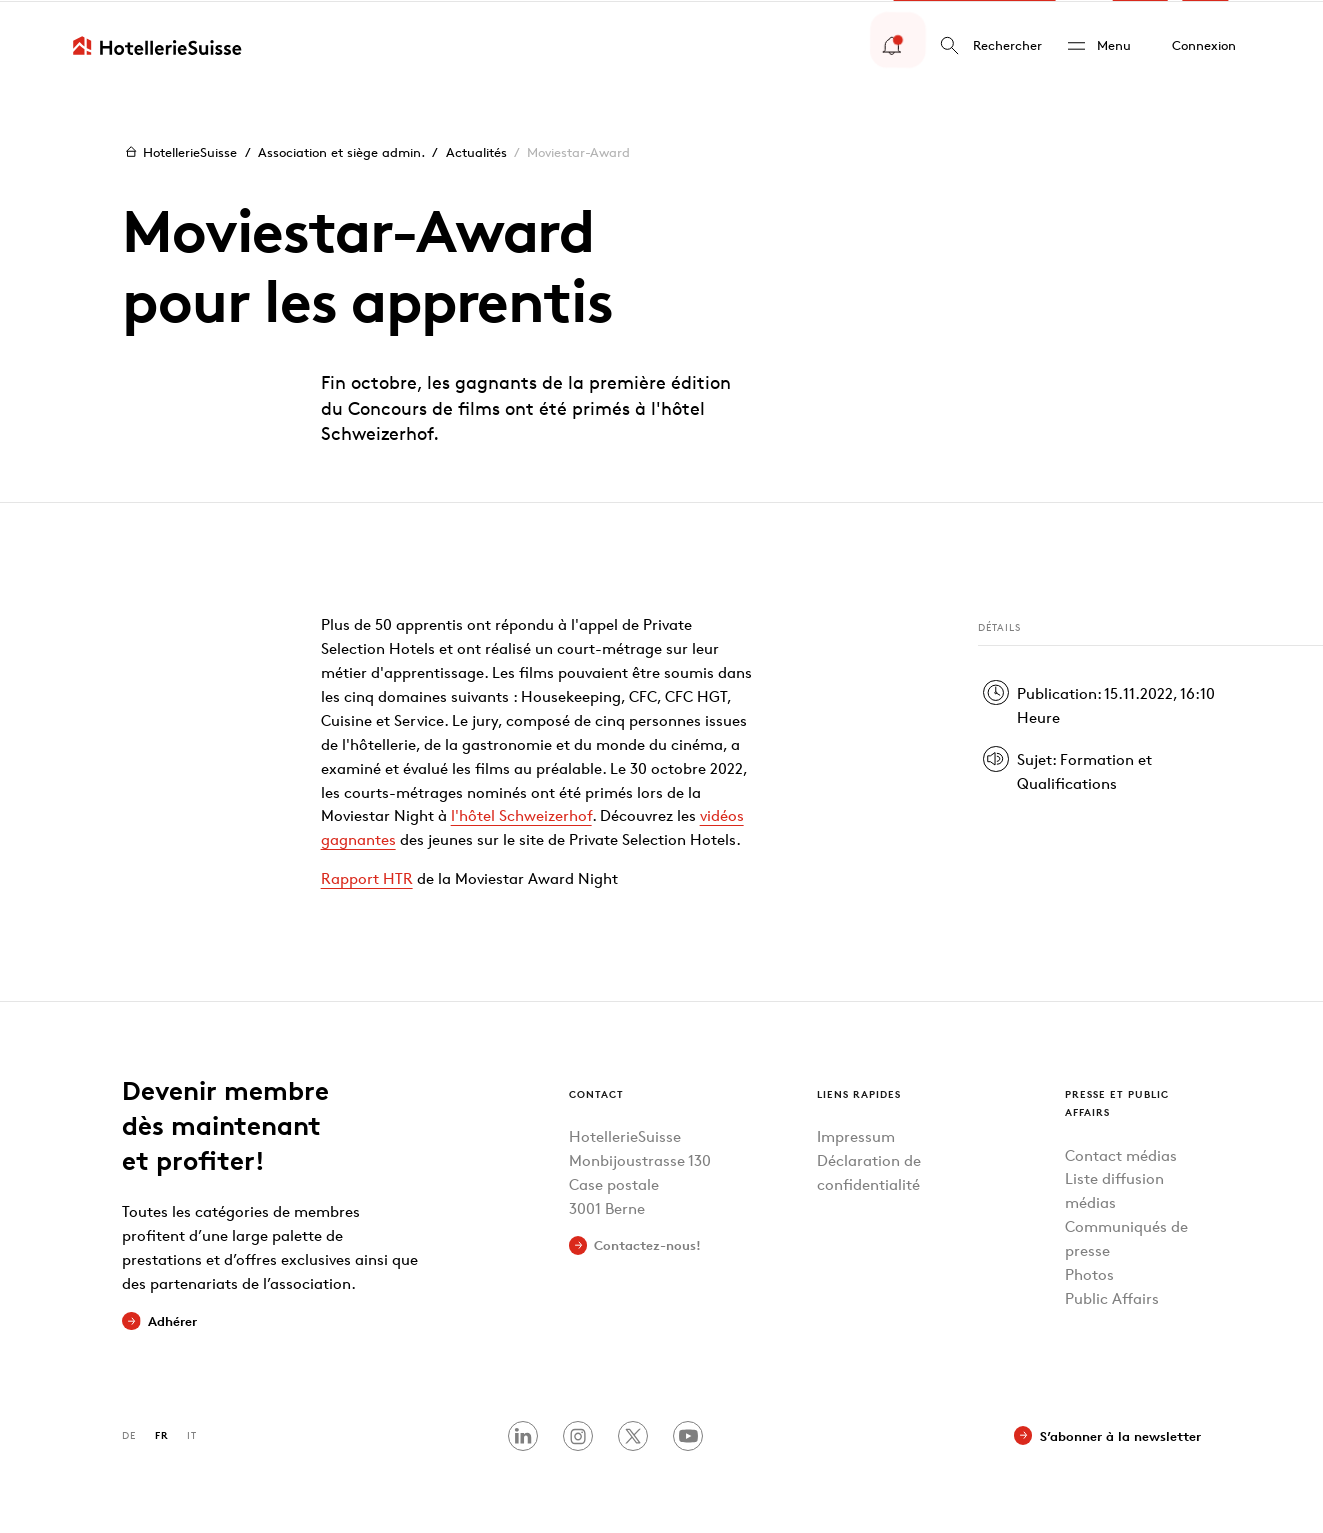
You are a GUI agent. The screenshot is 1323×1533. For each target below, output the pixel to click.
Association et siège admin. (341, 151)
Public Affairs (1112, 1297)
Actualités (476, 151)
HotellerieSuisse (179, 150)
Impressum (856, 1135)
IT (192, 1433)
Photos (1089, 1273)
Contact (596, 1091)
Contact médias (1121, 1153)
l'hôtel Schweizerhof (521, 814)
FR (162, 1433)
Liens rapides (859, 1091)
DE (129, 1433)
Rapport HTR (367, 876)
